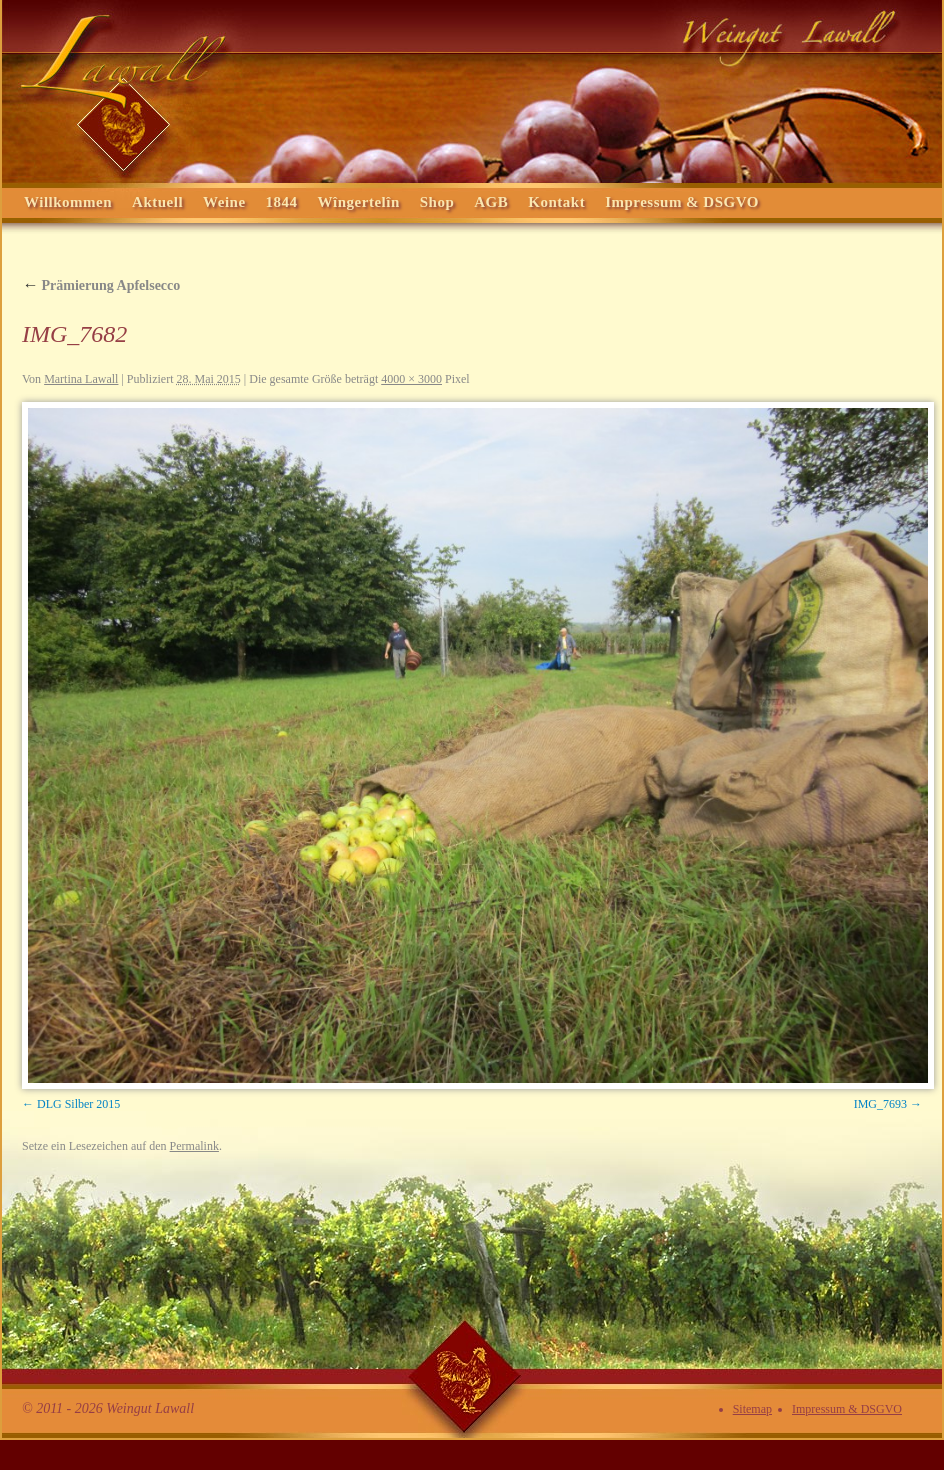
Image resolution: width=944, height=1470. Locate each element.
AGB (491, 202)
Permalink (194, 1146)
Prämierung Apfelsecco (101, 285)
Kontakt (556, 202)
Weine (224, 202)
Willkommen (68, 202)
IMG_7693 (880, 1104)
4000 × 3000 (411, 379)
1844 (282, 202)
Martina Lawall (81, 379)
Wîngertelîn (359, 202)
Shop (437, 202)
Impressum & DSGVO (682, 202)
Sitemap (752, 1409)
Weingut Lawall (472, 91)
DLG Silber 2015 (78, 1104)
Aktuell (157, 202)
